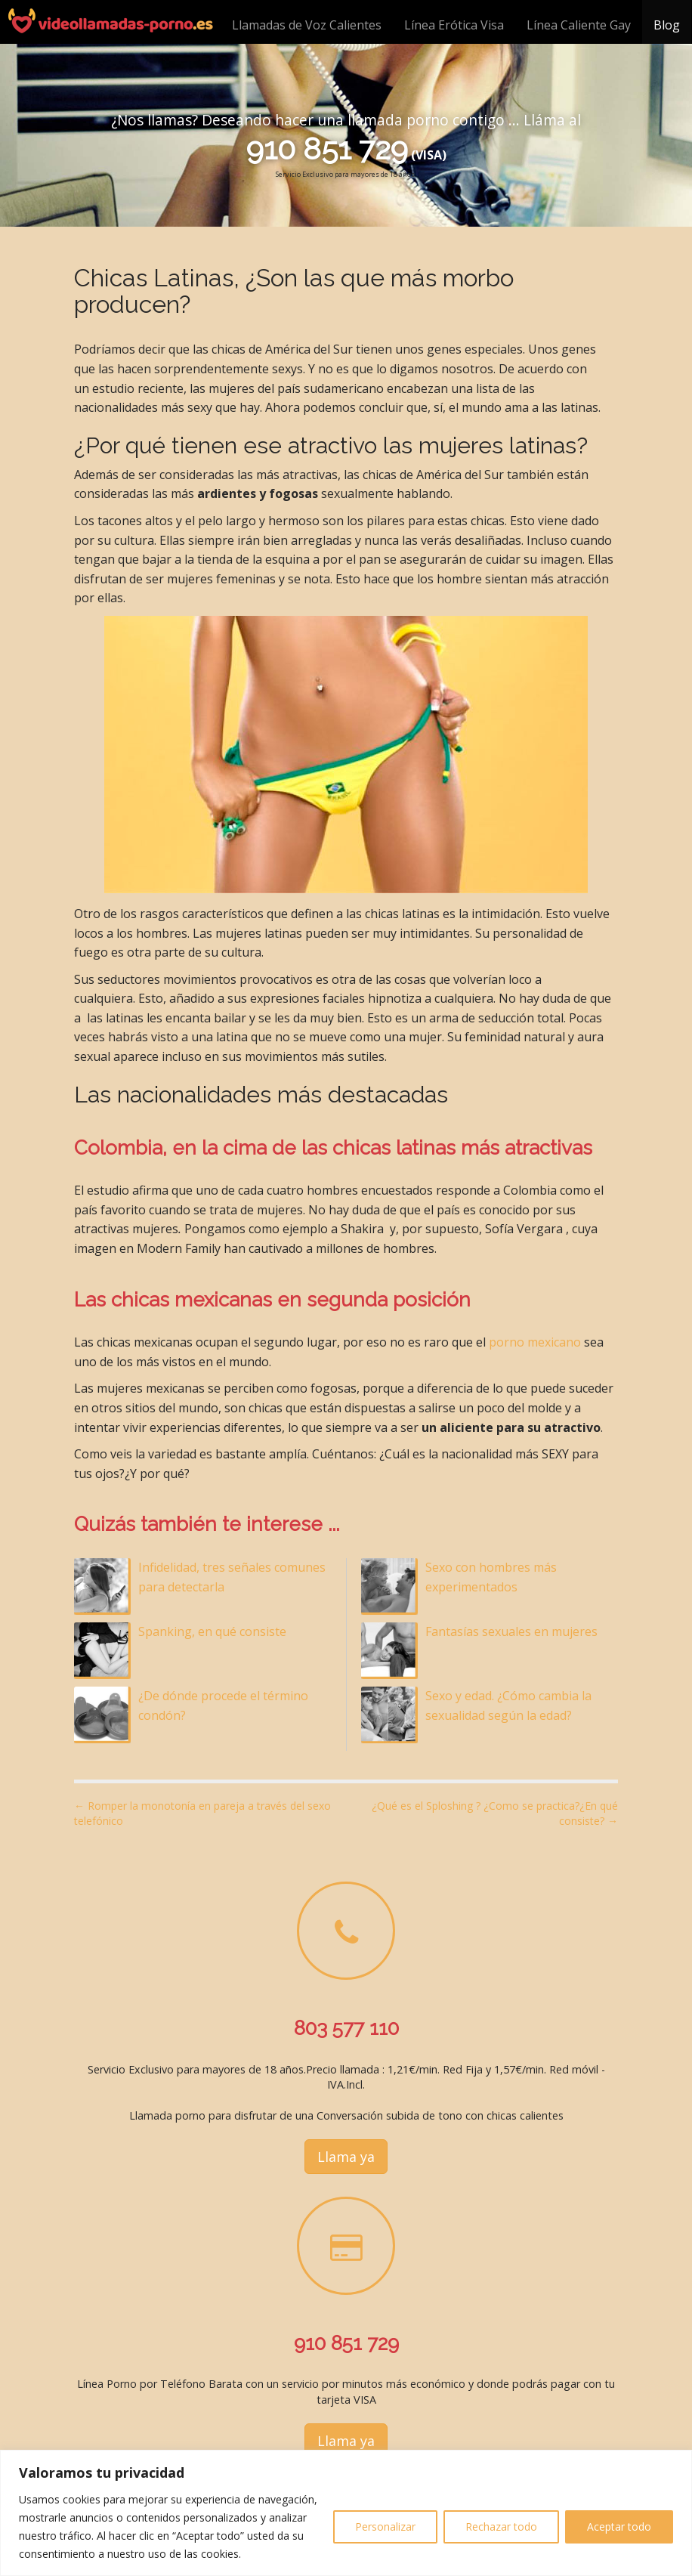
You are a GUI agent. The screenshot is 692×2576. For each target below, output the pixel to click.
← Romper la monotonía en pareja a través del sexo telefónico (202, 1813)
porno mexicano (535, 1342)
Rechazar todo (501, 2526)
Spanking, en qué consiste (212, 1631)
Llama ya (346, 2157)
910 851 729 (327, 148)
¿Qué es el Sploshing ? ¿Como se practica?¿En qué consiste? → (495, 1813)
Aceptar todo (619, 2526)
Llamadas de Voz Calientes (307, 25)
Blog (666, 25)
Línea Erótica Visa (454, 25)
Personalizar (385, 2526)
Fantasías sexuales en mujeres (511, 1631)
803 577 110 (346, 2028)
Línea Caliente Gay (579, 25)
